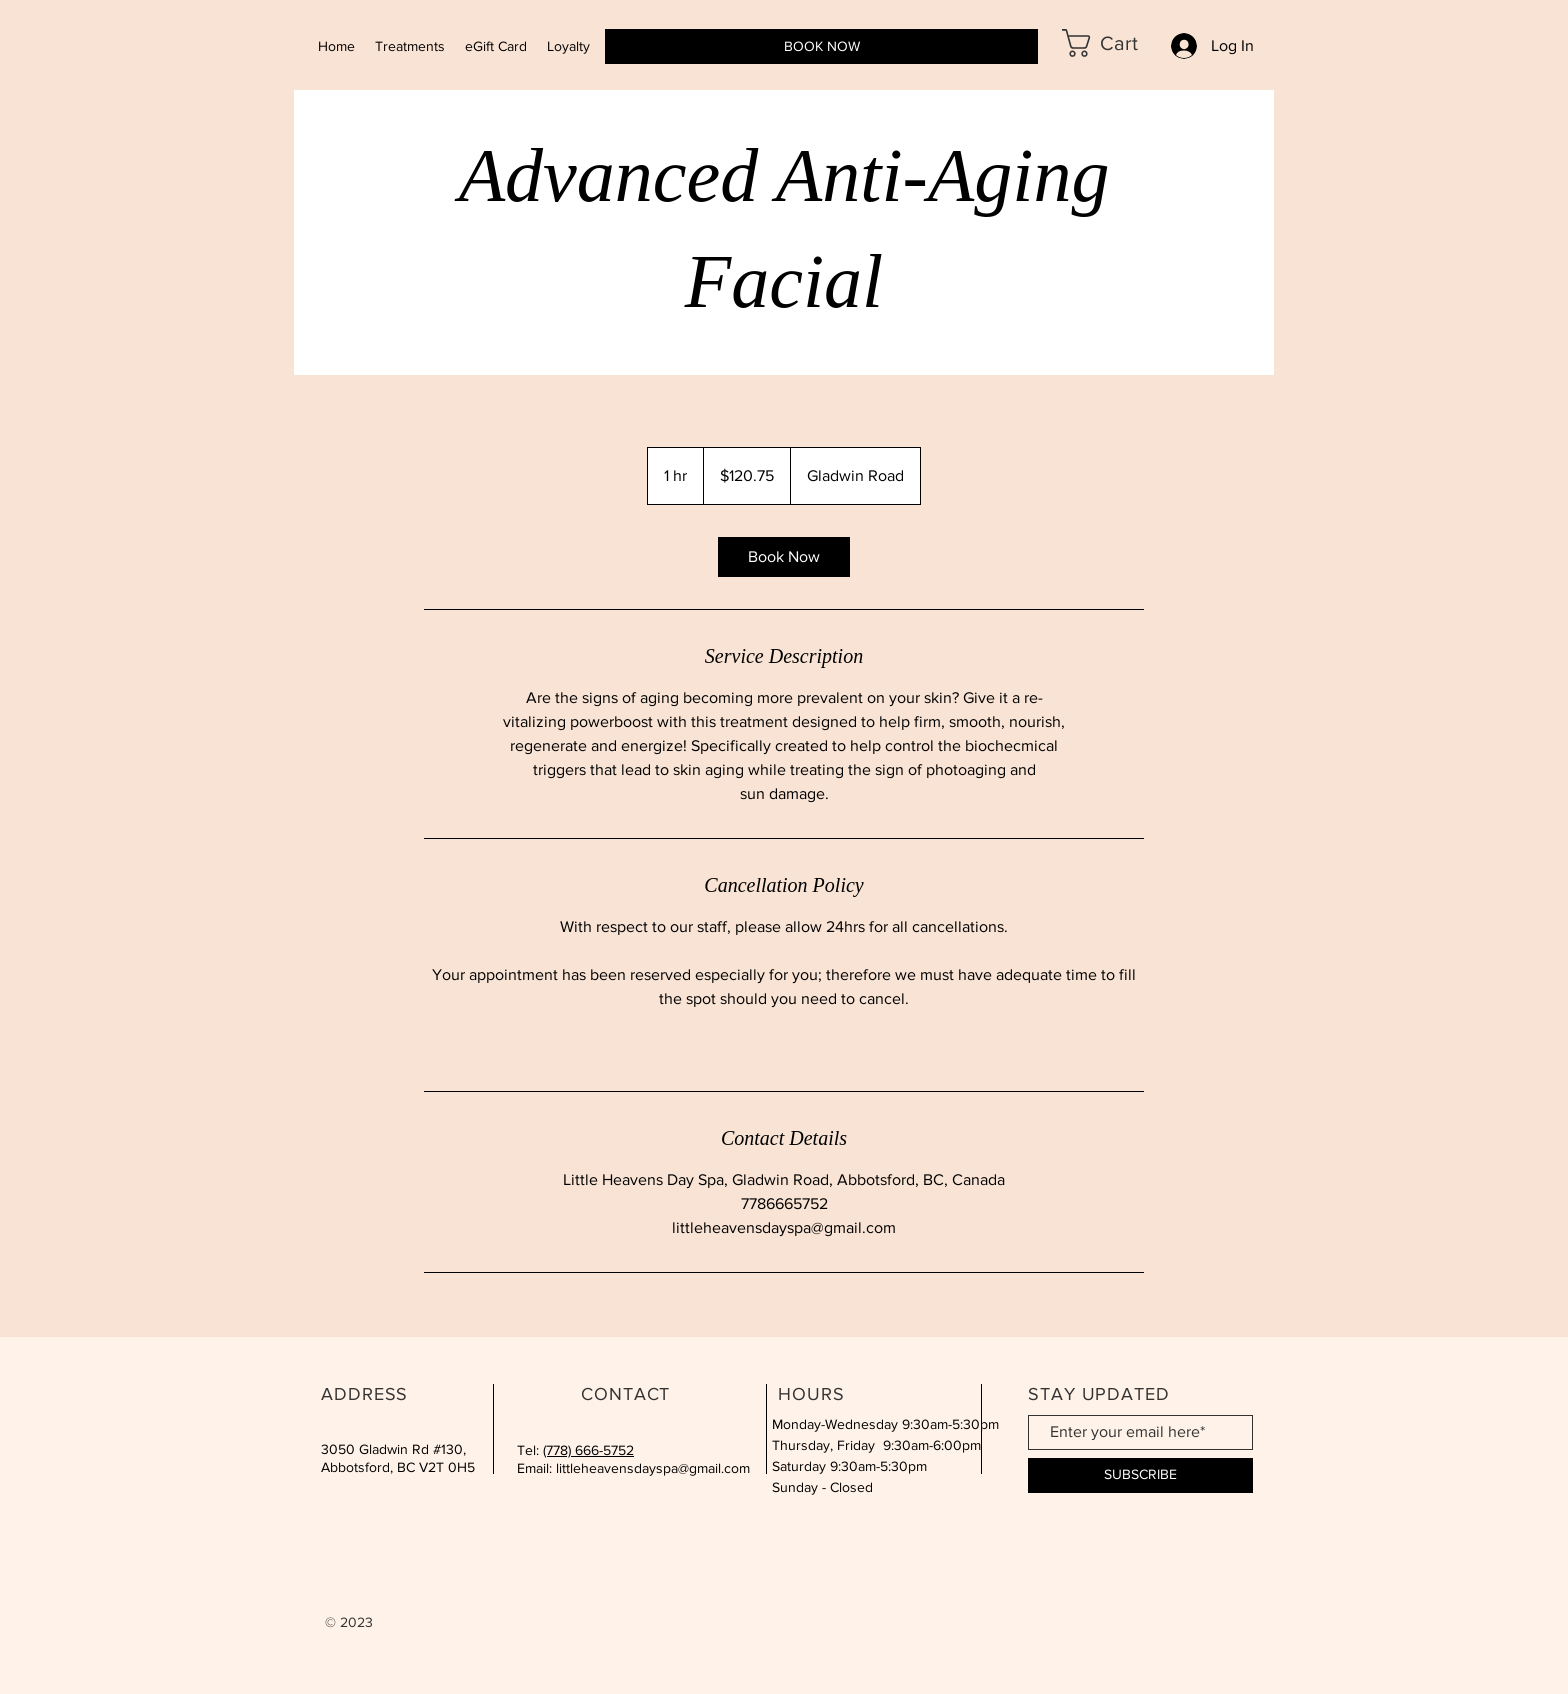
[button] (1115, 43)
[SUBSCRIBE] (1140, 1475)
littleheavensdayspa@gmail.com (653, 1468)
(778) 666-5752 (588, 1450)
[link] (784, 557)
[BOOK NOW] (821, 46)
